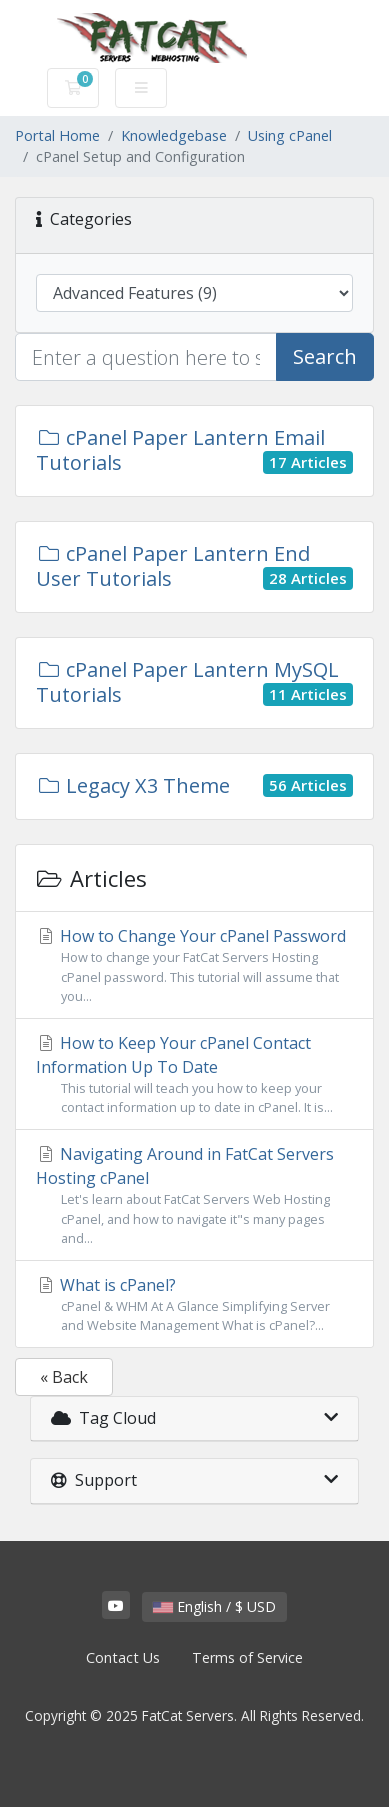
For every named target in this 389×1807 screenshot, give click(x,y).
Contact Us (123, 1657)
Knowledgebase (174, 135)
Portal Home (57, 135)
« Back (64, 1377)
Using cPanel (290, 135)
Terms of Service (247, 1657)
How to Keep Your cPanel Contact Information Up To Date (194, 1074)
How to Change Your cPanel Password (194, 965)
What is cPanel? (194, 1304)
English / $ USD (214, 1606)
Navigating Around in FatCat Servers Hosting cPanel (194, 1195)
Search (325, 356)
